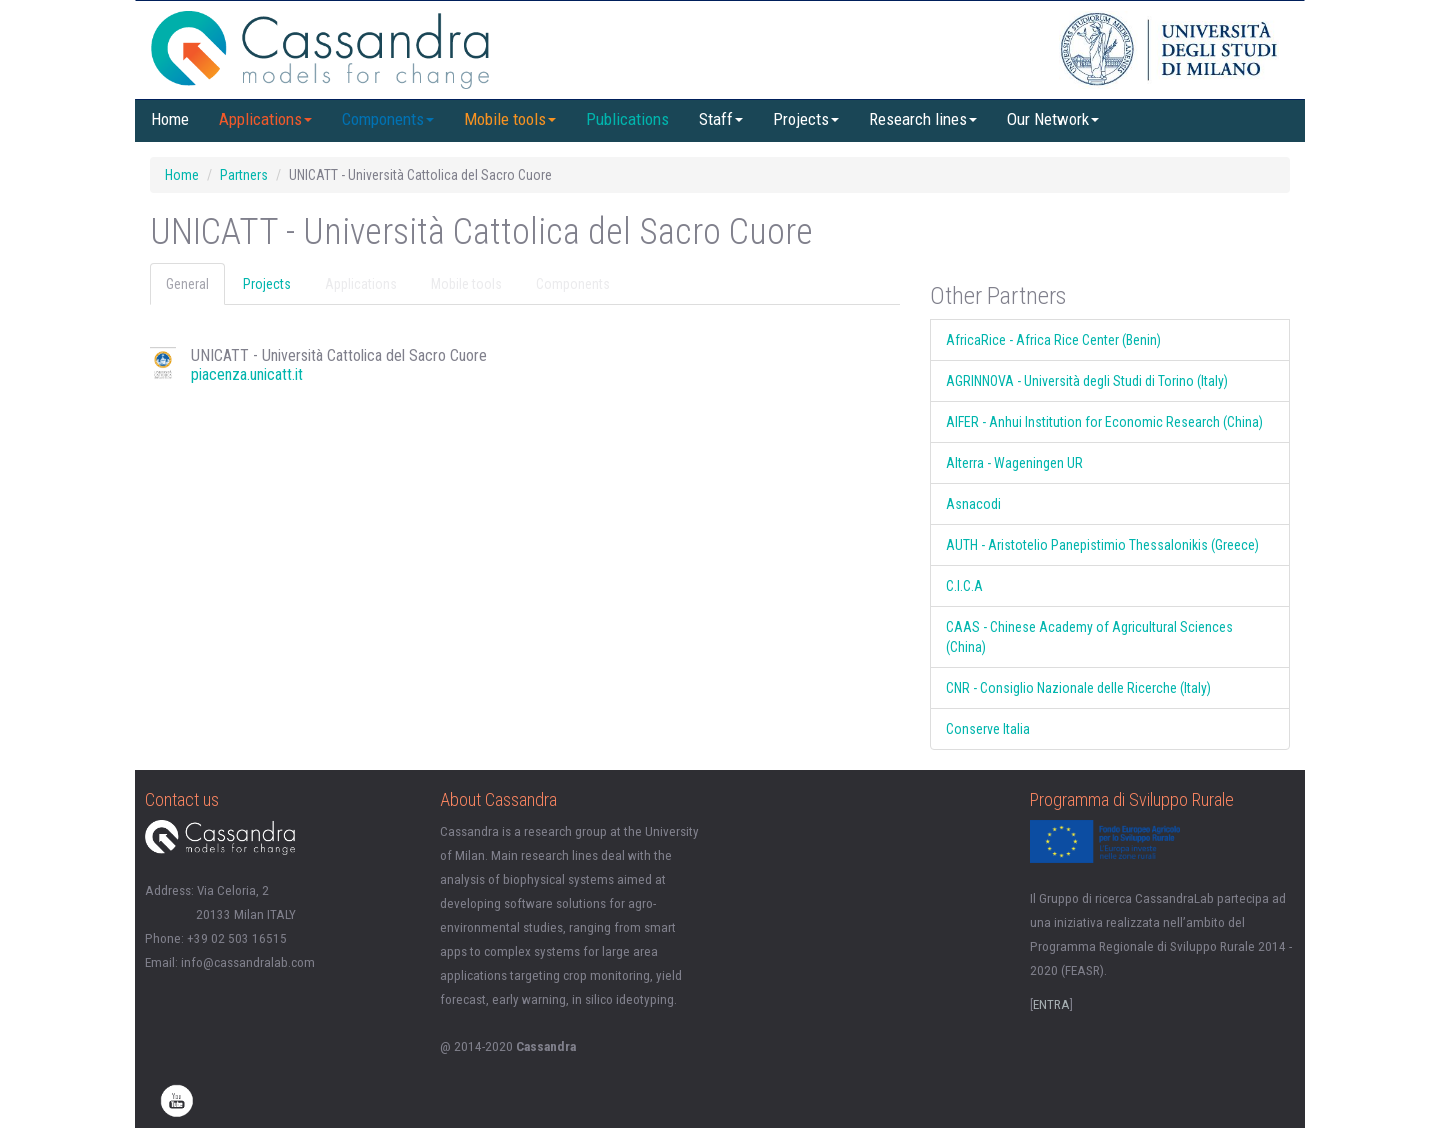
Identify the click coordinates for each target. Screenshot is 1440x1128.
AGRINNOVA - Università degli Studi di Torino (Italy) (1087, 381)
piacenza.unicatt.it (247, 374)
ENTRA (1051, 1004)
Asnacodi (973, 504)
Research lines (923, 119)
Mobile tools (510, 119)
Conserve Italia (988, 729)
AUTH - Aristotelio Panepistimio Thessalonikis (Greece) (1102, 545)
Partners (244, 175)
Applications (265, 119)
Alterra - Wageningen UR (1014, 463)
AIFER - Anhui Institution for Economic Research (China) (1104, 422)
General (187, 284)
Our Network (1053, 119)
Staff (721, 119)
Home (170, 119)
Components (388, 119)
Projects (806, 119)
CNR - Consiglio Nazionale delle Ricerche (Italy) (1078, 688)
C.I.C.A (964, 586)
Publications (627, 119)
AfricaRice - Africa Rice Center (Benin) (1053, 340)
